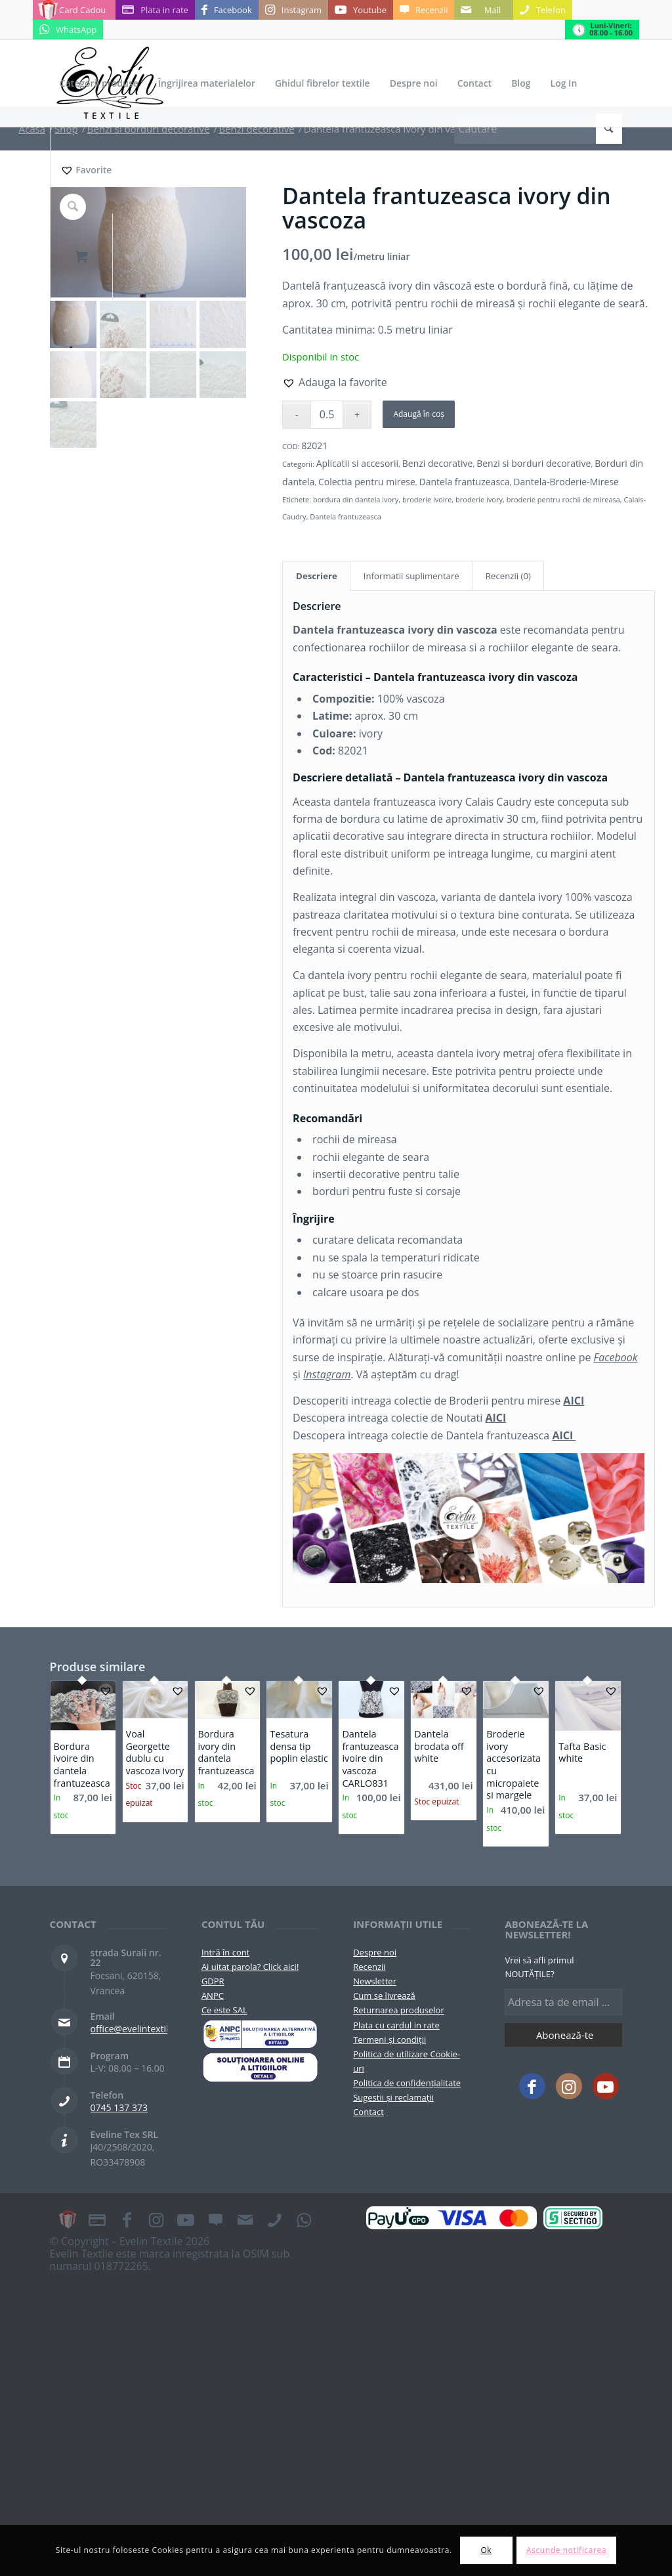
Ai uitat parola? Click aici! (250, 1967)
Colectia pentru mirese (366, 481)
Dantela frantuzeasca (464, 481)
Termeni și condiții (389, 2039)
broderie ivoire (427, 499)
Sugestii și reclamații (393, 2097)
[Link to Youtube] (360, 10)
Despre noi (374, 1952)
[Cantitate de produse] (326, 415)
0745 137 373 (119, 2107)
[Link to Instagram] (293, 10)
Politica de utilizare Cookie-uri (406, 2061)
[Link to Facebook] (227, 10)
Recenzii (369, 1967)
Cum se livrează (384, 1995)
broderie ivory (479, 499)
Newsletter (374, 1981)
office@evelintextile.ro (138, 2028)
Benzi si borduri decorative (533, 463)
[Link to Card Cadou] (74, 10)
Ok (486, 2550)
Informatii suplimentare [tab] (411, 576)
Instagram (326, 1374)
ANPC (212, 1995)
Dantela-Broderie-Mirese (566, 481)
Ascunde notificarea (566, 2550)
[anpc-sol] (260, 2067)
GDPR (212, 1981)
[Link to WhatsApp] (68, 29)
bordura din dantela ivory (355, 499)
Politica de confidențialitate (407, 2083)
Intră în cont (225, 1952)
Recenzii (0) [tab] (508, 576)
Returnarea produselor (398, 2010)
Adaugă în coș (418, 414)
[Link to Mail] (483, 10)
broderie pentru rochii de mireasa (563, 499)
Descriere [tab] (316, 576)
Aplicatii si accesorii (357, 463)
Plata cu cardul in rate (396, 2025)
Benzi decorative (437, 463)
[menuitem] (99, 83)
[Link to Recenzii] (423, 10)
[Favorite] (86, 170)
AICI (573, 1400)
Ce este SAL (224, 2010)
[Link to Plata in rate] (155, 10)
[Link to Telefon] (542, 10)
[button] (334, 382)
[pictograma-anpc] (260, 2034)
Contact (368, 2112)
